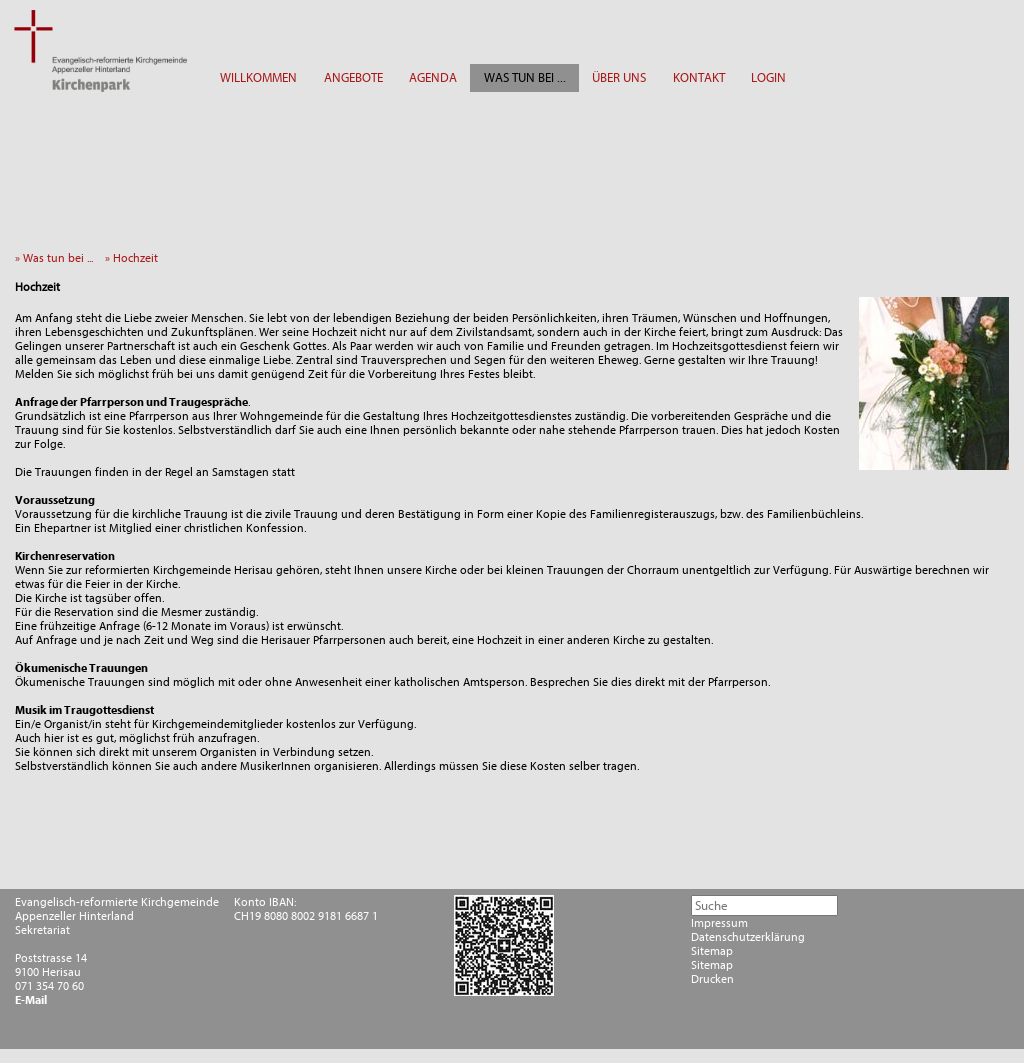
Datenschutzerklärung (748, 937)
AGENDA (433, 77)
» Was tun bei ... (58, 258)
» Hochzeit (136, 258)
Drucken (712, 979)
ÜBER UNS (619, 77)
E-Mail (31, 1000)
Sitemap (712, 951)
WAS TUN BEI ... (525, 77)
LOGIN (768, 77)
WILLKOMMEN (258, 77)
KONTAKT (699, 77)
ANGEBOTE (353, 77)
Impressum (719, 923)
